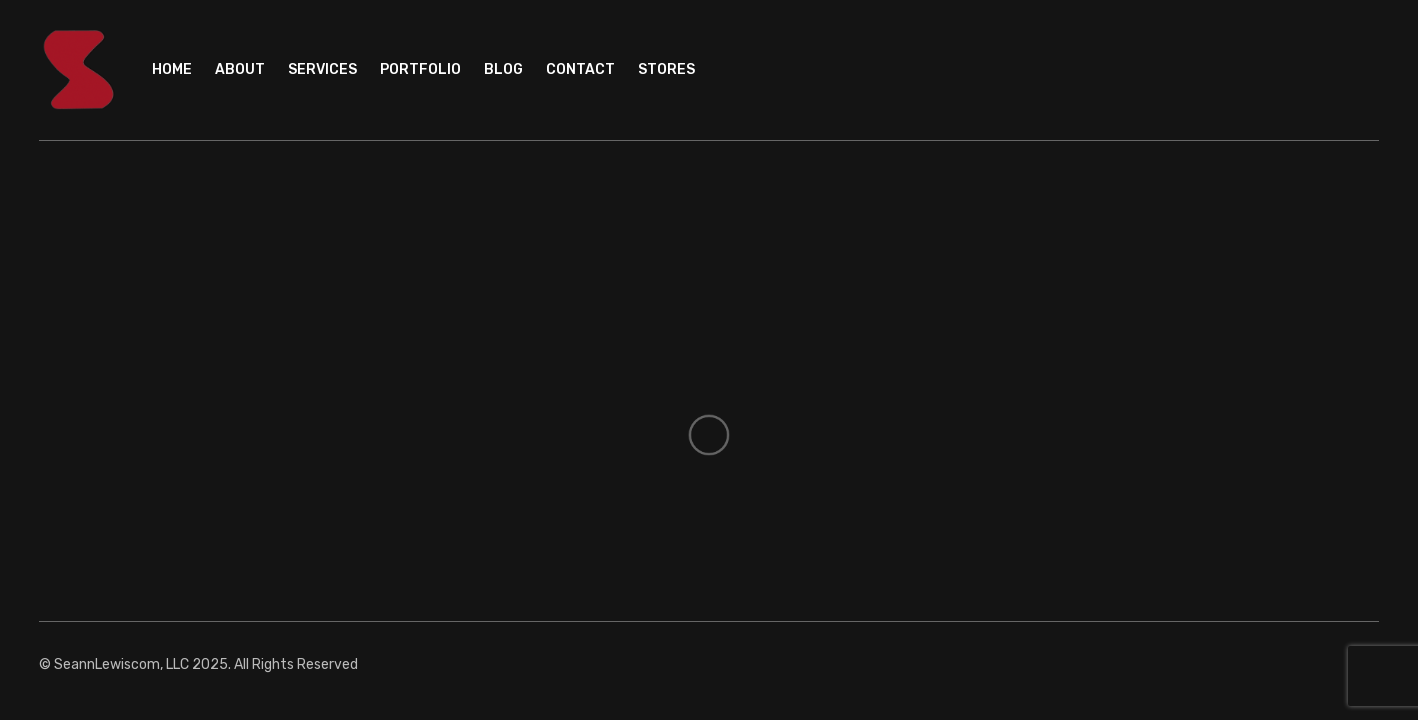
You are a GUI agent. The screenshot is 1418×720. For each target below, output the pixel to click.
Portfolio (420, 69)
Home (172, 69)
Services (322, 69)
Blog (503, 69)
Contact (580, 69)
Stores (666, 69)
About (240, 69)
